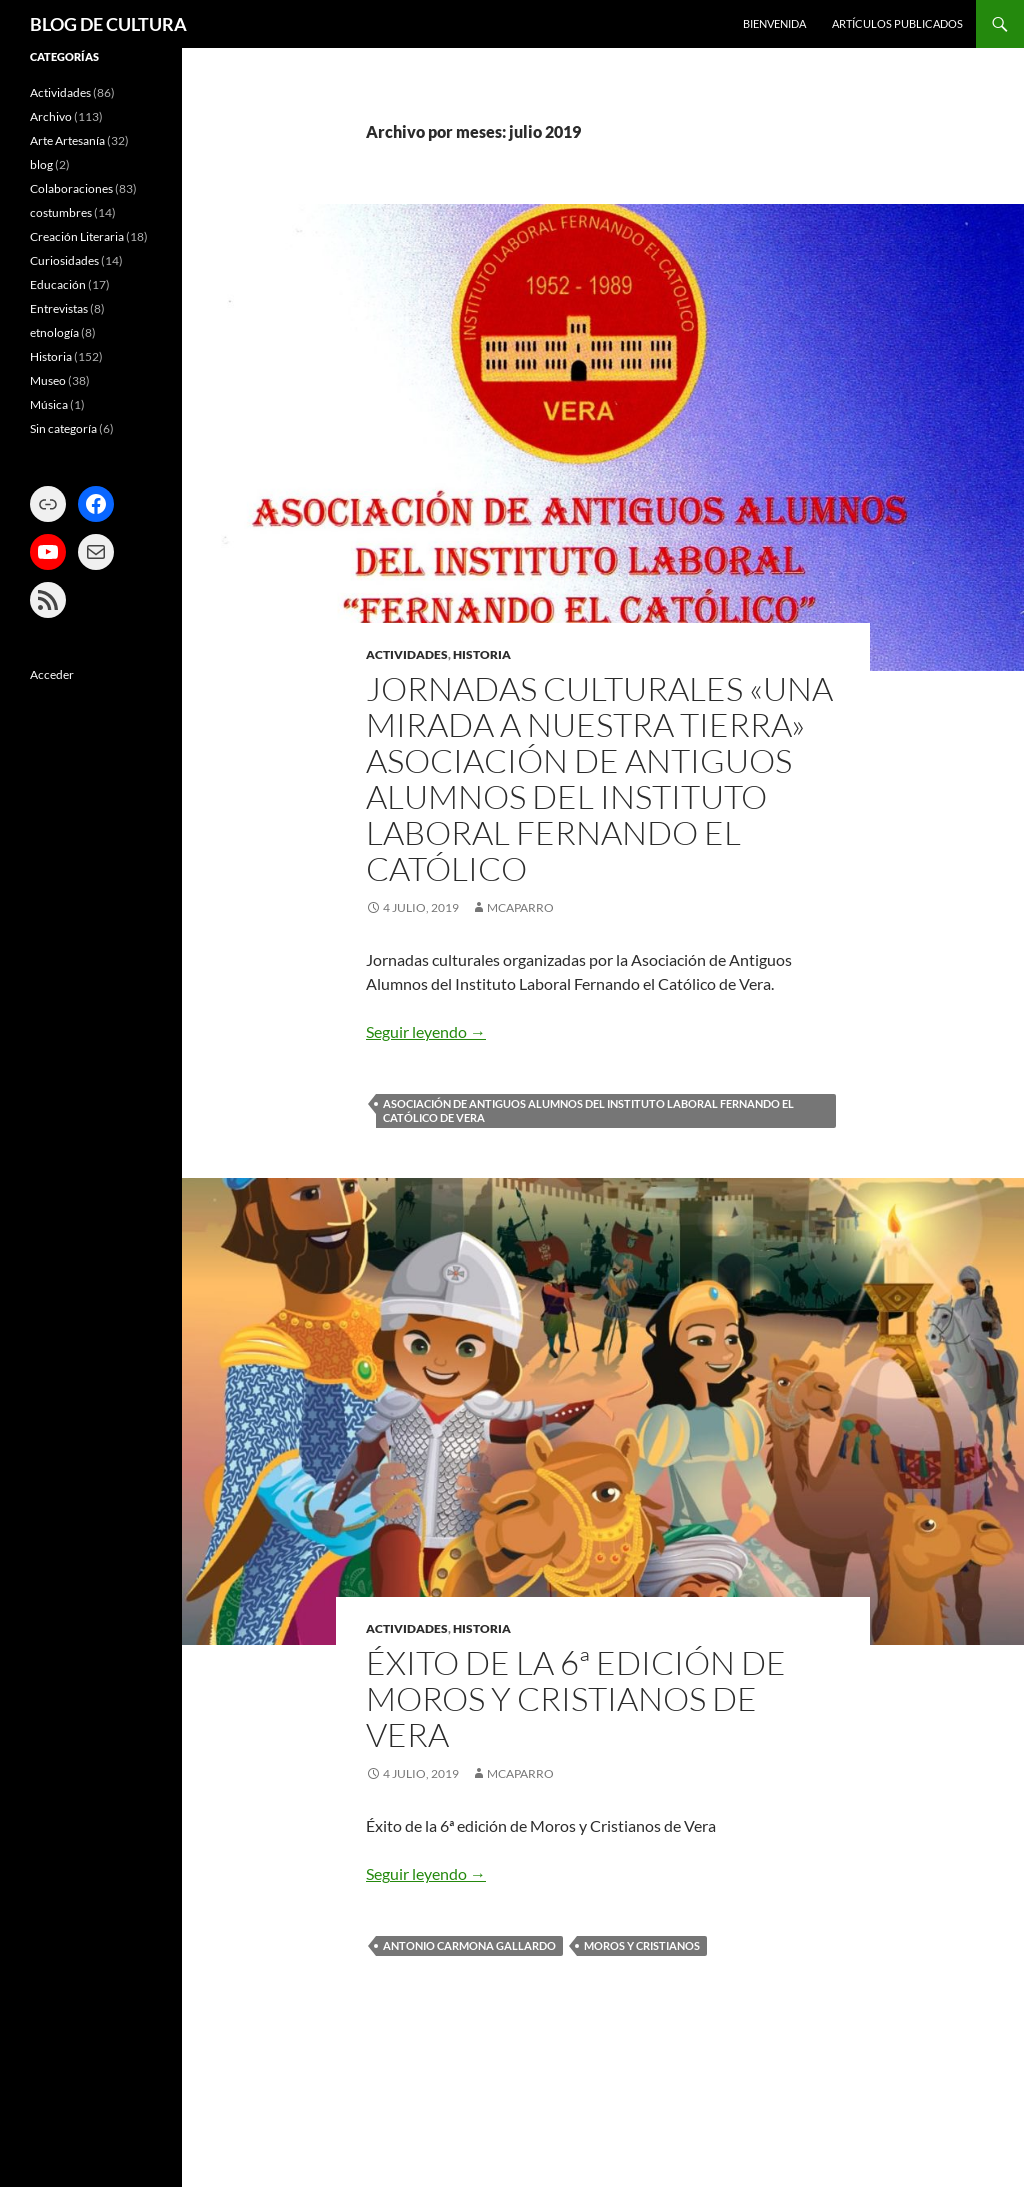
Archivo (51, 116)
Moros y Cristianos (642, 1945)
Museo (48, 380)
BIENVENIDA (774, 23)
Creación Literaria (77, 236)
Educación (58, 284)
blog (41, 164)
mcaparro (520, 907)
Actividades (407, 654)
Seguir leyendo (426, 1031)
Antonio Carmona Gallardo (469, 1945)
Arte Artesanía (67, 140)
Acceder (52, 674)
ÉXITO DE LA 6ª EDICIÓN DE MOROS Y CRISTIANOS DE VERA (576, 1698)
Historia (482, 654)
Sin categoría (63, 428)
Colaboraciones (71, 188)
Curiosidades (64, 260)
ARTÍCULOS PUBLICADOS (897, 23)
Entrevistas (59, 308)
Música (49, 404)
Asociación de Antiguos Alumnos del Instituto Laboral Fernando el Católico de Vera (588, 1110)
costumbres (61, 212)
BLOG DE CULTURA (108, 24)
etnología (54, 332)
